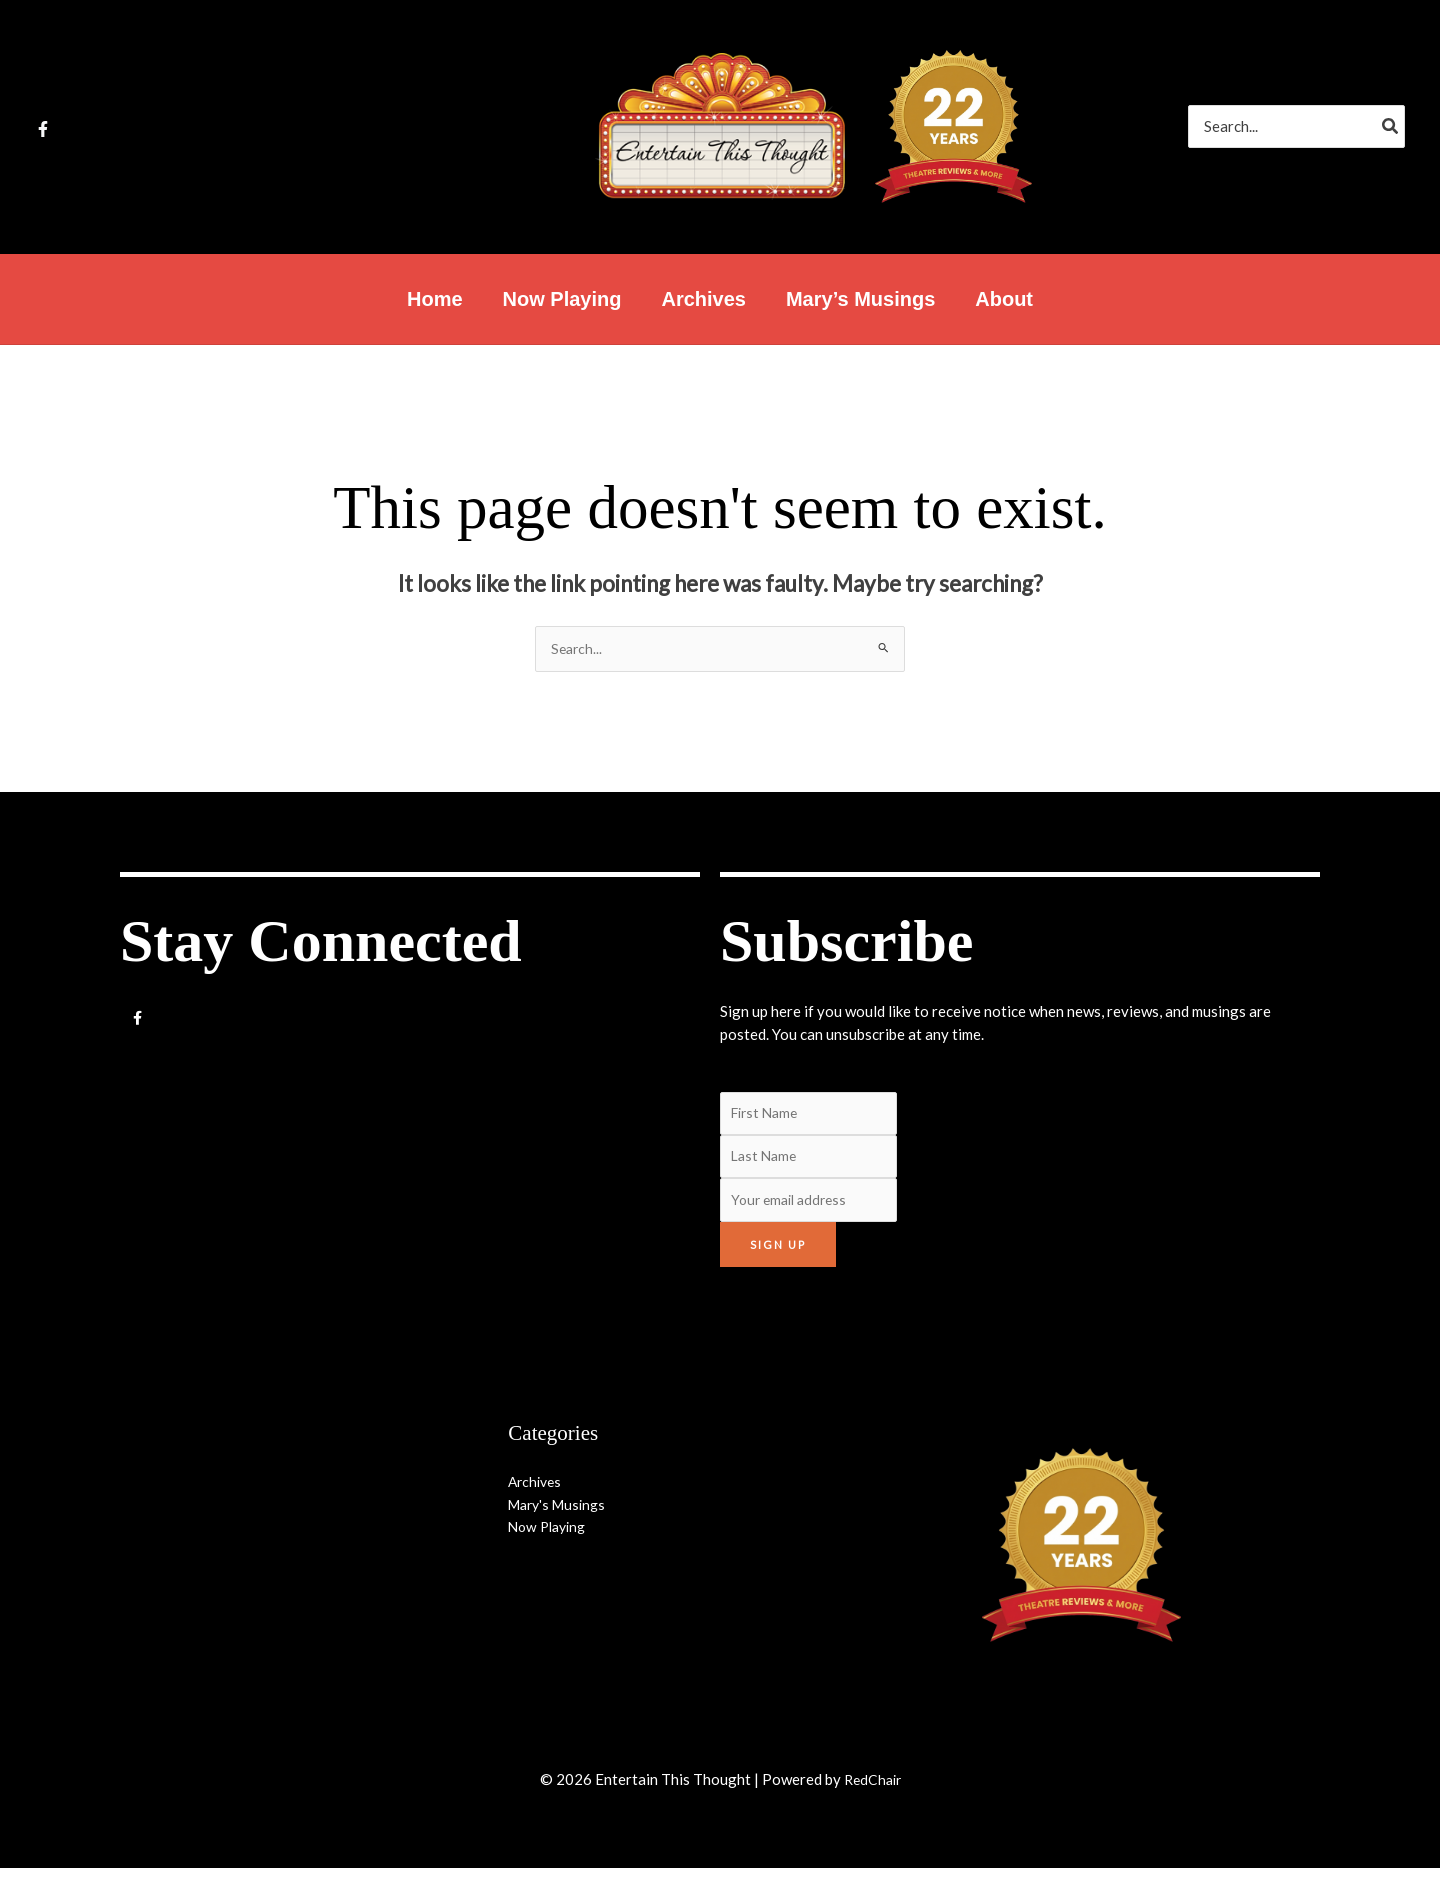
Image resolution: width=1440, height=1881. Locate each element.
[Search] (1391, 126)
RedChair (872, 1792)
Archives (537, 1494)
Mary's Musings (561, 1516)
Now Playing (550, 1539)
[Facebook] (43, 129)
